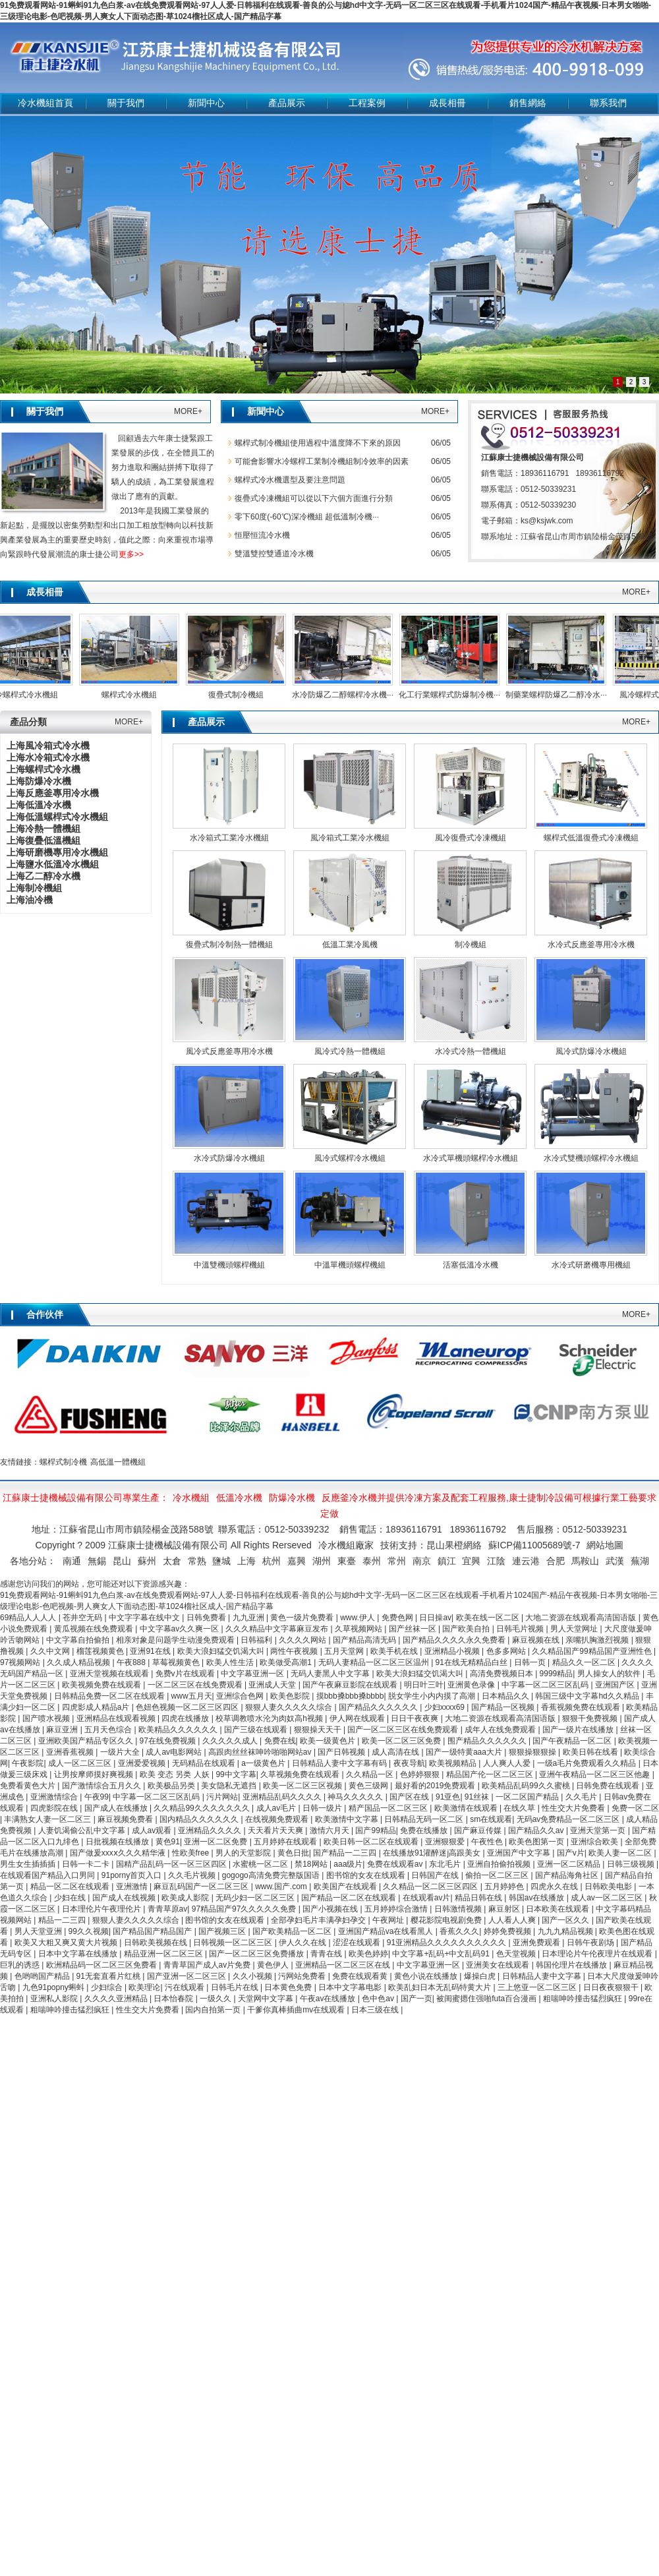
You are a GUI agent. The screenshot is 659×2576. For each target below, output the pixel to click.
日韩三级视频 (631, 1864)
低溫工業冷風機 (350, 944)
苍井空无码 (83, 1617)
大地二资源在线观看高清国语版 (581, 1617)
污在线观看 (185, 1987)
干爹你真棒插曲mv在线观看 (297, 2009)
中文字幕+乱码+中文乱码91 (442, 1953)
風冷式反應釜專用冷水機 (229, 1051)
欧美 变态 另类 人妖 (176, 1774)
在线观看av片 (427, 1897)
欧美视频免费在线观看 (102, 1684)
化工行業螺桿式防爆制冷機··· (458, 694)
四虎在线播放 (186, 1718)
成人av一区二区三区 (608, 1897)
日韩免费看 (207, 1617)
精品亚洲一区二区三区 (164, 1953)
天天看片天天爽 (276, 1830)
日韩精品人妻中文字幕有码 (340, 1763)
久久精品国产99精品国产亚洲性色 (593, 1651)
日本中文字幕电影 (351, 1987)
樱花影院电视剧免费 (447, 1920)
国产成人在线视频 (125, 1897)
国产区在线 (410, 1796)
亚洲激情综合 (55, 1796)
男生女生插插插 (28, 1864)
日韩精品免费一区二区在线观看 (110, 1696)
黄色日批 (293, 1853)
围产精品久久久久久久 (488, 1740)
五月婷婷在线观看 (286, 1841)
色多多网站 (507, 1651)
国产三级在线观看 (256, 1729)
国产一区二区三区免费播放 (257, 1953)
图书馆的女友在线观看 (366, 1875)
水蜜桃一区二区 (261, 1864)
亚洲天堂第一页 (598, 1830)
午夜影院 (27, 1763)
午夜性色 (488, 1841)
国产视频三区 (223, 1931)
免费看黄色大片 (28, 1785)
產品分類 (28, 722)
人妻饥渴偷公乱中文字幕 (82, 1830)
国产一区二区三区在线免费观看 (403, 1729)
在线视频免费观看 (277, 1819)
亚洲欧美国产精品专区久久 (86, 1740)
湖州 (321, 1561)
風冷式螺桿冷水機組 (350, 1158)
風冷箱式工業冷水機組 (349, 837)
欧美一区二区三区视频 (303, 1785)
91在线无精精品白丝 (473, 1662)
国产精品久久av (537, 1830)
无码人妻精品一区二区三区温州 (374, 1662)
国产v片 (571, 1853)
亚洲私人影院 (55, 1998)
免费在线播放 (424, 1830)
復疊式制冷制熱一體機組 (229, 944)
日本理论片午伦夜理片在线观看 (598, 1953)
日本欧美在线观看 (558, 1909)
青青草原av (168, 1909)
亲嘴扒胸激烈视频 (598, 1640)
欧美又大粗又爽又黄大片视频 (66, 1942)
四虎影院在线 (55, 1808)
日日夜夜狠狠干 (612, 1987)
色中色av (379, 1998)
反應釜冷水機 (349, 1497)
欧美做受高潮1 (287, 1662)
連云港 (526, 1561)
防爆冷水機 (292, 1497)
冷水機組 (191, 1497)
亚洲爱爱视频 (142, 1763)
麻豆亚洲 (63, 1729)
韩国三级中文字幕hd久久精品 (588, 1696)
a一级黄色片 (264, 1763)
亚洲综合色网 (241, 1696)
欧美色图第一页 (537, 1841)
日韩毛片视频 (521, 1628)
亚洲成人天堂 (273, 1684)
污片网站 (222, 1796)
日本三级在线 (376, 2009)
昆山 (122, 1561)
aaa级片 (347, 1864)
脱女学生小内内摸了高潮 (432, 1696)
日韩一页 (531, 1662)
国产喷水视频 (47, 1718)
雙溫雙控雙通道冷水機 (274, 553)
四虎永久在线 (555, 1886)
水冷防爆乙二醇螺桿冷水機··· (351, 694)
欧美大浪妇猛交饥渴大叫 (221, 1651)
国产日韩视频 (342, 1752)
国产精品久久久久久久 (379, 1707)
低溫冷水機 (239, 1497)
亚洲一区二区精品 (569, 1864)
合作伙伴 (44, 1315)
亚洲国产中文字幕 (519, 1853)
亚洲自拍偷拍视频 (499, 1864)
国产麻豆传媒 (478, 1830)
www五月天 (191, 1696)
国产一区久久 (566, 1920)
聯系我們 (608, 103)
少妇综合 (108, 1987)
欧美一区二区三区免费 (402, 1740)
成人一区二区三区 (80, 1763)
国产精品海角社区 (567, 1875)
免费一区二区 (635, 1808)
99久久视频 (89, 1931)
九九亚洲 (249, 1617)
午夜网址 (389, 1920)
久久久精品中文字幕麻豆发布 (277, 1628)
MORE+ (188, 411)
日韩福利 (257, 1640)
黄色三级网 (369, 1785)
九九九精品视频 (566, 1931)
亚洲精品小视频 (453, 1651)
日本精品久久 (506, 1696)
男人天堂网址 (575, 1628)
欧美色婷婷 (368, 1953)
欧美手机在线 (395, 1651)
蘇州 (147, 1561)
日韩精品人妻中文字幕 (542, 1976)
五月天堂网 (345, 1651)
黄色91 (168, 1841)
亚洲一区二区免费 (216, 1841)
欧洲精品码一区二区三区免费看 (102, 1965)
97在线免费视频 (169, 1740)
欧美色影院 (291, 1696)
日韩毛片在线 (235, 1987)
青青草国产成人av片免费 (208, 1965)
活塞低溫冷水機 (470, 1265)
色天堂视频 (517, 1953)
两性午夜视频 (295, 1651)
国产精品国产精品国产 (153, 1931)
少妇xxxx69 (445, 1707)
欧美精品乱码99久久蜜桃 (527, 1785)
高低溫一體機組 (118, 1462)
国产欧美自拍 (467, 1628)
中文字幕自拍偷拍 (78, 1640)
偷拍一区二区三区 (497, 1875)
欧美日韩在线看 (591, 1752)
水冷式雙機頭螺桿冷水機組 (591, 1158)
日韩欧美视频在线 (156, 1942)
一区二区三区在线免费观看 (196, 1684)
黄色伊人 (274, 1965)
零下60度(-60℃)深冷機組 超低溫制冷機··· (307, 516)
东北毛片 (446, 1864)
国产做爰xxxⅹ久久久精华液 (118, 1853)
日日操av (435, 1617)
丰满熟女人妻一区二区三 (48, 1819)
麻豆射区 (505, 1909)
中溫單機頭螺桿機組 (350, 1265)
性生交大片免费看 (574, 1808)
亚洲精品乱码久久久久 (283, 1796)
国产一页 (416, 1998)
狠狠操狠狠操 (533, 1752)
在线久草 (520, 1808)
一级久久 (216, 1998)
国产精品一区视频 (503, 1707)
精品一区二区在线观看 (70, 1886)
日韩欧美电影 (609, 1886)
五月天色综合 (109, 1729)
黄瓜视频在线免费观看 (94, 1628)
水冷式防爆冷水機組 (229, 1158)
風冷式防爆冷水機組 (591, 1051)
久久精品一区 (370, 1774)
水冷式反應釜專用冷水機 (591, 944)
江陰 (496, 1561)
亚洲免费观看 (537, 1942)
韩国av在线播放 (538, 1897)
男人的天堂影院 (244, 1853)
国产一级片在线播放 (579, 1729)
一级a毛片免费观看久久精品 (588, 1763)
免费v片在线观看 (186, 1673)
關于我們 (125, 103)
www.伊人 (358, 1617)
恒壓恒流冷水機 (262, 535)
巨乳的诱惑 (21, 1965)
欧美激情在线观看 (467, 1808)
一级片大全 (121, 1752)
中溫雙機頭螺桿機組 (229, 1265)
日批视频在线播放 (118, 1841)
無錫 (97, 1561)
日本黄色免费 (289, 1987)
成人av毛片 (277, 1808)
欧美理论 (144, 1987)
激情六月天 (330, 1830)
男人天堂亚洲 (39, 1931)
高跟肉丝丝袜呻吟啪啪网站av (261, 1752)
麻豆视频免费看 (126, 1819)
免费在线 (280, 1740)
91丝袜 (478, 1796)
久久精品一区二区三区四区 (431, 1886)
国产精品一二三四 (345, 1853)
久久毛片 (582, 1796)
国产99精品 (375, 1830)
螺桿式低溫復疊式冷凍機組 (591, 837)
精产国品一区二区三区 (389, 1808)
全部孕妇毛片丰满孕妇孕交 (319, 1920)
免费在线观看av (396, 1864)
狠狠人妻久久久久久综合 (289, 1707)
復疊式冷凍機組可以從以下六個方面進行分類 (314, 498)
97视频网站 (21, 1662)
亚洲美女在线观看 (498, 1965)
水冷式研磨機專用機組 (591, 1265)
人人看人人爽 (513, 1920)
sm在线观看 (491, 1819)
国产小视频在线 (331, 1909)
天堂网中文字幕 (266, 1998)
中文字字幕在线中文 (145, 1617)
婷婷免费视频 (508, 1931)
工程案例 (367, 103)
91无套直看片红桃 (109, 1976)
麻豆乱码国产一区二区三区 (202, 1886)
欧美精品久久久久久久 (178, 1729)
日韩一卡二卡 (86, 1864)
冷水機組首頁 (45, 103)
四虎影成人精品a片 (97, 1707)
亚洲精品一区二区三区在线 (343, 1965)
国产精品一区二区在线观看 (349, 1897)
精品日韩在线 (479, 1897)
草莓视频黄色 (177, 1662)
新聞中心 (206, 103)
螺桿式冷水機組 (137, 694)
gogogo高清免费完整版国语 (272, 1875)
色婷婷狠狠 (421, 1774)
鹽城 (221, 1561)
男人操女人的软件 (610, 1673)
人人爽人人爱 (507, 1763)
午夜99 (96, 1796)
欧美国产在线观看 (346, 1886)
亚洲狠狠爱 (446, 1841)
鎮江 (447, 1561)
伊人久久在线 (303, 1942)
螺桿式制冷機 (63, 1462)
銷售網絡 (527, 103)
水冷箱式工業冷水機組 (229, 837)
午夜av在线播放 (329, 1998)
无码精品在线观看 (204, 1763)
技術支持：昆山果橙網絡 (431, 1545)
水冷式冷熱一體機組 (470, 1051)
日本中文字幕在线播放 (78, 1953)
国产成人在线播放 (117, 1808)
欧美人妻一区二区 (621, 1853)
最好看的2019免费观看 (436, 1785)
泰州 (371, 1561)
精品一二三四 (63, 1920)
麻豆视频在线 (536, 1640)
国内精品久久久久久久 (200, 1819)
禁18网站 (312, 1864)
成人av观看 (153, 1830)
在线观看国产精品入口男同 (48, 1875)
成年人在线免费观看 (501, 1729)
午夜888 (132, 1662)
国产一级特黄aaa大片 (465, 1752)
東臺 (346, 1561)
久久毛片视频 (192, 1875)
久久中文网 (51, 1651)
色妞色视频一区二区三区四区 (188, 1707)
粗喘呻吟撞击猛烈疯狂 (583, 1998)
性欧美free (192, 1853)
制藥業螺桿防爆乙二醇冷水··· (565, 694)
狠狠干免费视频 (590, 1718)
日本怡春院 (174, 1998)
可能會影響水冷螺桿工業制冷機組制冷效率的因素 (322, 461)
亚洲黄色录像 (472, 1684)
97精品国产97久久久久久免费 (245, 1909)
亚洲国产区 (616, 1684)
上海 (246, 1561)
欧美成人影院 (186, 1897)
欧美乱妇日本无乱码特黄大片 (440, 1987)
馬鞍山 (585, 1561)
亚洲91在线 (151, 1651)
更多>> (131, 554)
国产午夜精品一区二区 (573, 1740)
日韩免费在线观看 (608, 1785)
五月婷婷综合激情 (397, 1909)
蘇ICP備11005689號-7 (534, 1545)
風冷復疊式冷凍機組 (470, 837)
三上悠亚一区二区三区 (538, 1987)
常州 (396, 1561)
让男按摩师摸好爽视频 (94, 1774)
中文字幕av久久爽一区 (180, 1628)
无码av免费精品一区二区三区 (569, 1819)
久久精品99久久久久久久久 (203, 1808)
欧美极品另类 (172, 1785)
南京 (422, 1561)
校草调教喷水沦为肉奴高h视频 (270, 1718)
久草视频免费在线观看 (300, 1774)
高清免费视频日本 (502, 1673)
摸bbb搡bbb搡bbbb (350, 1696)
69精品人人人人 (29, 1617)
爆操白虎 (481, 1976)
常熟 (197, 1561)
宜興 (471, 1561)
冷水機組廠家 (346, 1545)
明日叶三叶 (424, 1684)
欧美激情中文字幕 (347, 1819)
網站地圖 (605, 1545)
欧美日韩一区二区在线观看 (372, 1841)
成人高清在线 (396, 1752)
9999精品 (556, 1673)
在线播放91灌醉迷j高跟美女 (432, 1853)
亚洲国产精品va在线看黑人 (387, 1931)
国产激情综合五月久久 (102, 1785)
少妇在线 (71, 1897)
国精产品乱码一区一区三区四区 (172, 1864)
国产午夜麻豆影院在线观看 (350, 1684)
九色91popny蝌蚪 (54, 1987)
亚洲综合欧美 (595, 1841)
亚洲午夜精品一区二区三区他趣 (595, 1774)
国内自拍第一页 (214, 2009)
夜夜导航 (409, 1763)
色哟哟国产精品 (43, 1976)
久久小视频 (253, 1976)
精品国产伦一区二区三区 (490, 1774)
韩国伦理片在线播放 (572, 1965)
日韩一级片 (323, 1808)
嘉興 (296, 1561)
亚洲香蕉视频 (71, 1752)
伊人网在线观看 (358, 1718)
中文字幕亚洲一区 (253, 1673)
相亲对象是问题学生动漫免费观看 (176, 1640)
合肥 (555, 1561)
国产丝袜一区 (413, 1628)
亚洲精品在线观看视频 (117, 1718)
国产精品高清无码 (365, 1640)
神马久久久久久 (356, 1796)
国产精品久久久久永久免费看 (455, 1640)
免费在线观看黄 (360, 1976)
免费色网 (398, 1617)
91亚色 (448, 1796)
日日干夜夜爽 (415, 1718)
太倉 (172, 1561)
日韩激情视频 (459, 1909)
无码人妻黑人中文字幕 (331, 1673)
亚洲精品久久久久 (210, 1830)
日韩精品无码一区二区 (424, 1819)
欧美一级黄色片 (328, 1740)
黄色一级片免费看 (302, 1617)
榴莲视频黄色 (101, 1651)
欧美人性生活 (231, 1662)
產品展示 (286, 103)
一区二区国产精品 (528, 1796)
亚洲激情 (133, 1886)
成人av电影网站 (175, 1752)
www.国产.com (282, 1886)
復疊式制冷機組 (244, 694)
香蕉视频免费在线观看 (581, 1707)
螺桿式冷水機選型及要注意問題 (290, 479)
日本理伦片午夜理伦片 (102, 1909)
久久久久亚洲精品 (117, 1998)
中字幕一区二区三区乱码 (545, 1684)
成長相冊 (447, 103)
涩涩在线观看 (357, 1942)
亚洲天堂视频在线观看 (110, 1673)
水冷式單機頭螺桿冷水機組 (470, 1158)
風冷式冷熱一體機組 (350, 1051)
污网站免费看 (303, 1976)
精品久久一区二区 (584, 1662)
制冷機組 (470, 944)
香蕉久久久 (459, 1931)
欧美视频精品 (453, 1763)
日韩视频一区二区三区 (233, 1942)
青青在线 (327, 1953)
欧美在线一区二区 (488, 1617)
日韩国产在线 (436, 1875)
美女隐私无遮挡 (229, 1785)
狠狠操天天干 (318, 1729)
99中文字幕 (235, 1774)
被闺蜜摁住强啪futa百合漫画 (487, 1998)
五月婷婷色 (505, 1886)
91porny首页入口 (132, 1875)
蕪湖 (640, 1561)
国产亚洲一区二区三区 (187, 1976)
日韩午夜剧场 (591, 1942)
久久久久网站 (303, 1640)
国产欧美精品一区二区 (292, 1931)
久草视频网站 (359, 1628)
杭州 (271, 1561)
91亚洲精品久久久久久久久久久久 (448, 1942)
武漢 (615, 1561)
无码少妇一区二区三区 (256, 1897)
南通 (72, 1561)
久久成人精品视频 (79, 1662)
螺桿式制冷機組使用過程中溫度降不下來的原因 (318, 443)
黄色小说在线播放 (426, 1976)
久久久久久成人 (231, 1740)
